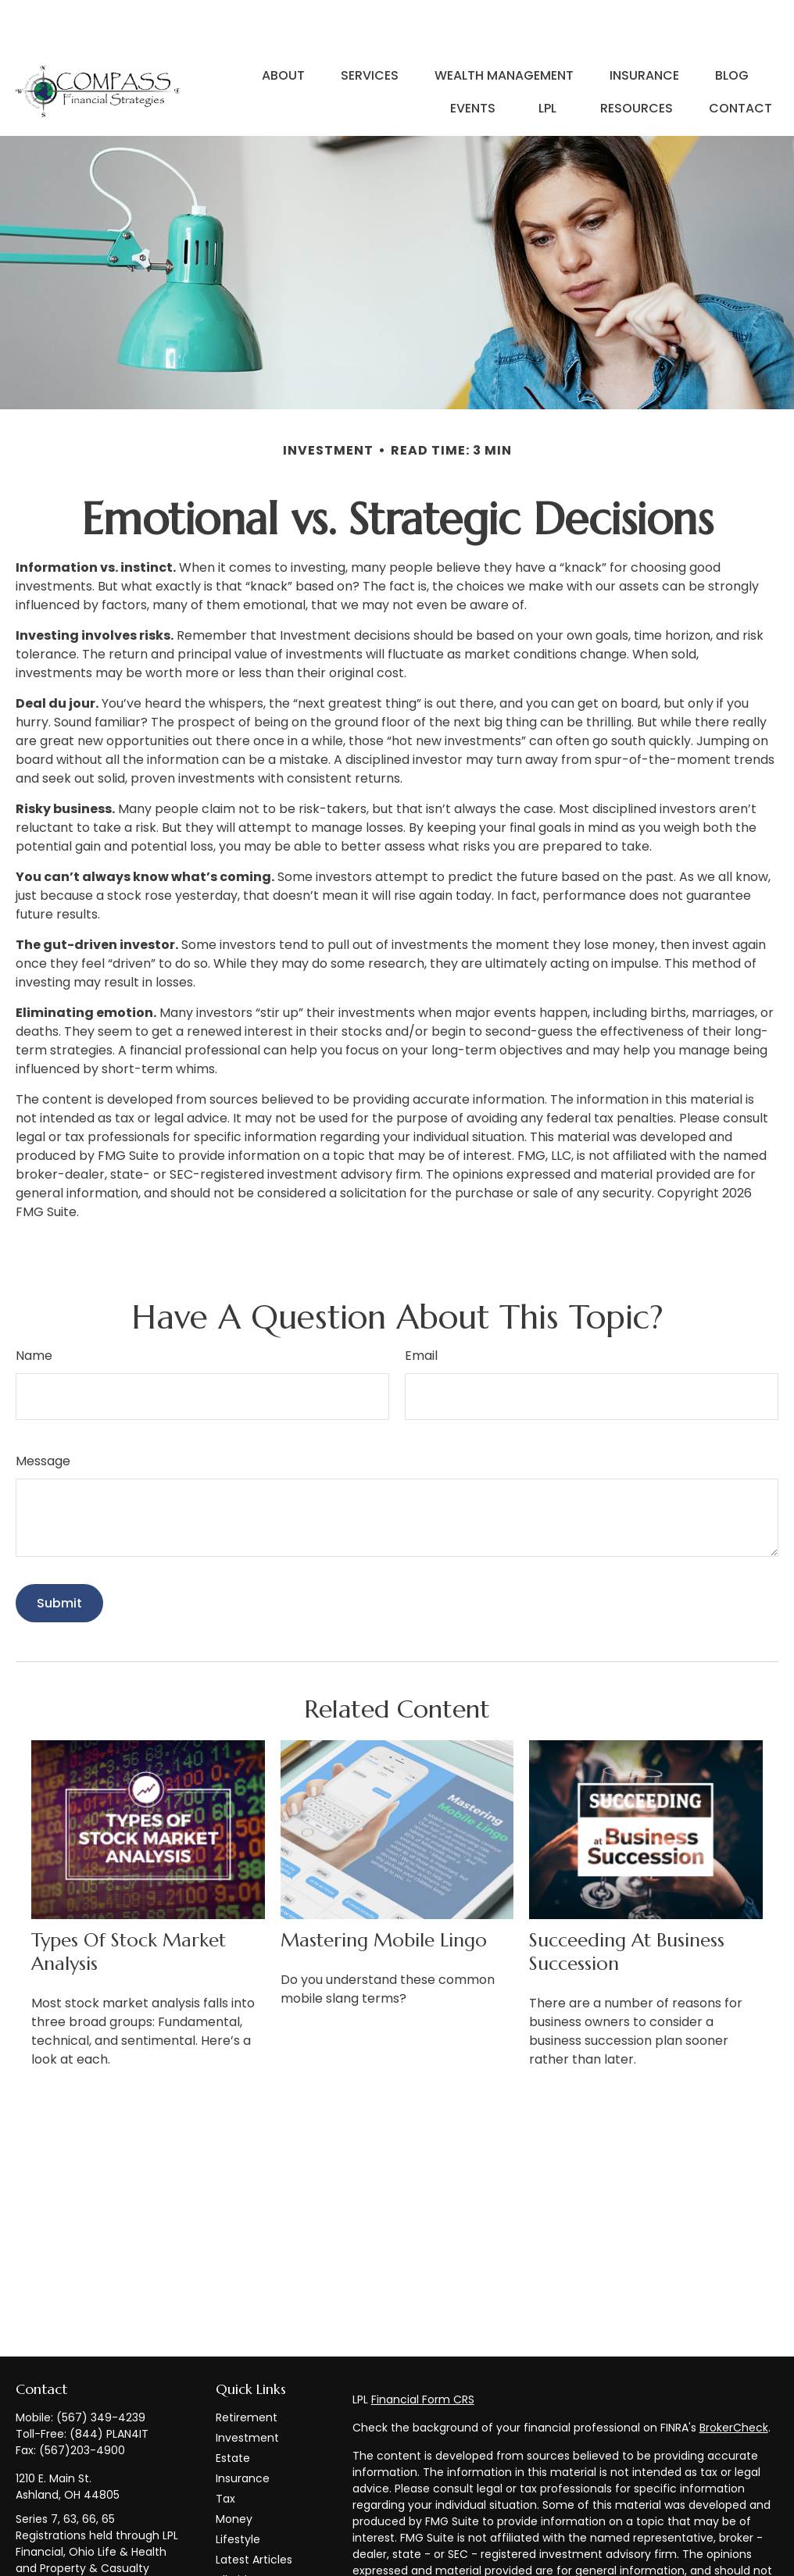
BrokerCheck (733, 2381)
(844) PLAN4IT (109, 2387)
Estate (233, 2411)
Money (234, 2472)
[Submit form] (59, 1556)
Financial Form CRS (422, 2352)
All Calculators (254, 2553)
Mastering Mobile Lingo (384, 1893)
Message (43, 1414)
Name (34, 1309)
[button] (283, 28)
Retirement (246, 2370)
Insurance (243, 2431)
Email (421, 1309)
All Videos (241, 2533)
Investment (247, 2391)
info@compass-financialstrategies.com (80, 2558)
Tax (225, 2452)
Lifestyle (238, 2492)
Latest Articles (254, 2513)
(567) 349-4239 (100, 2370)
